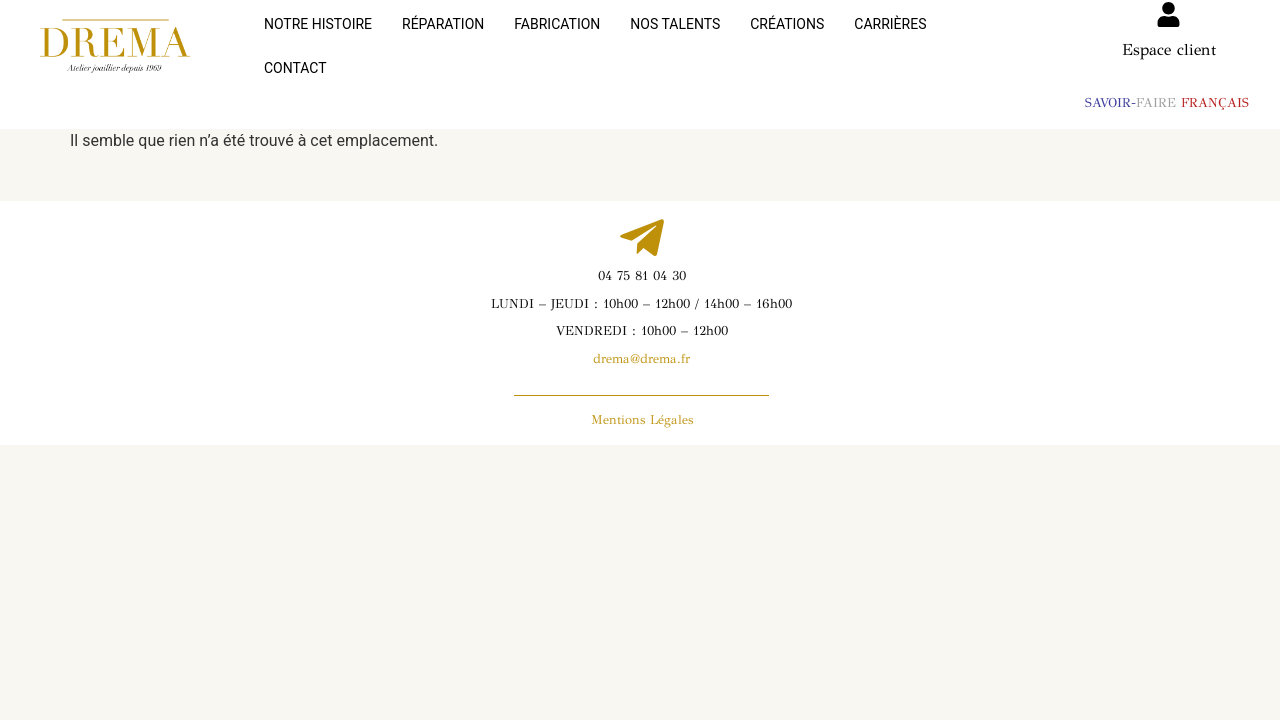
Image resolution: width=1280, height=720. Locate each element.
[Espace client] (1168, 14)
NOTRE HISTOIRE (318, 39)
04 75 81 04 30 (642, 261)
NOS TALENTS (675, 39)
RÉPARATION (443, 39)
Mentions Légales (642, 405)
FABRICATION (557, 39)
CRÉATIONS (787, 39)
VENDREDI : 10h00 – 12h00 (642, 316)
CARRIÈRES (890, 39)
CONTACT (987, 39)
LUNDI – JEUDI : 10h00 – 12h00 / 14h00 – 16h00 (641, 289)
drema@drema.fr (641, 344)
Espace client (1169, 49)
